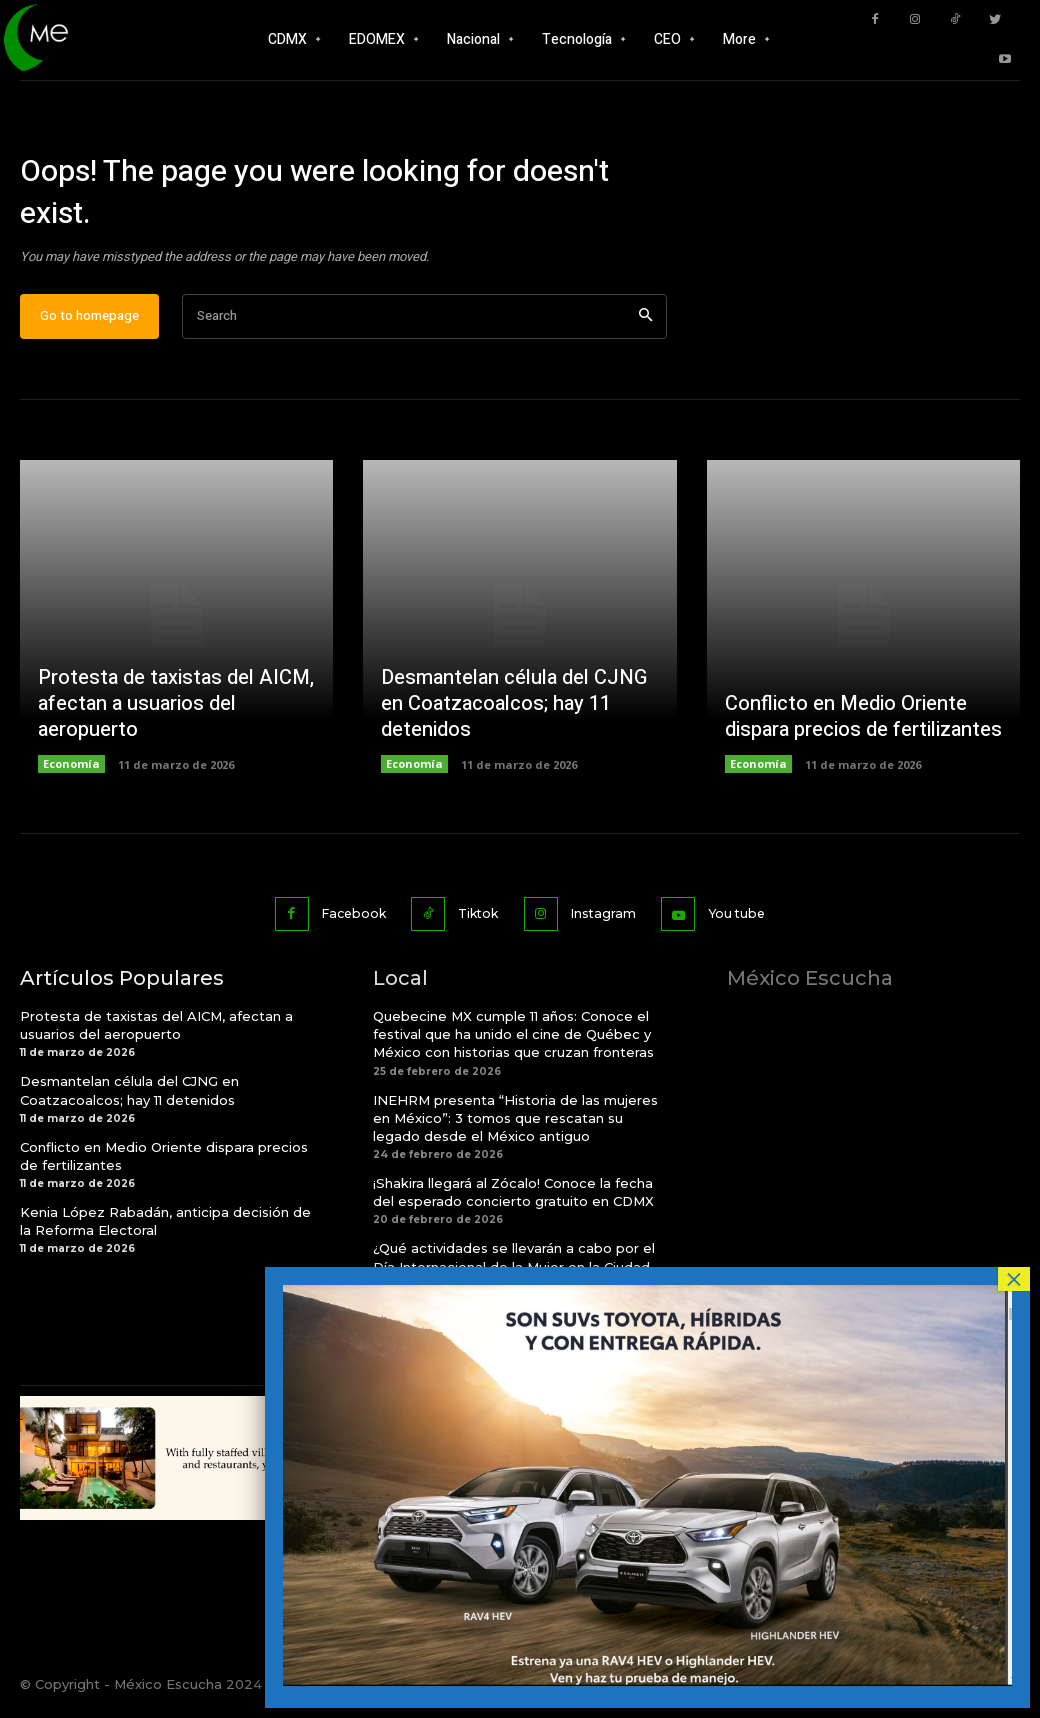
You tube (747, 922)
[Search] (645, 327)
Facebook (342, 922)
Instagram (607, 922)
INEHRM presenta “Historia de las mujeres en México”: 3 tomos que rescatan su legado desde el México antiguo (515, 1125)
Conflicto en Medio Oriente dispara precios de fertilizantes (863, 726)
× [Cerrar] (1014, 1279)
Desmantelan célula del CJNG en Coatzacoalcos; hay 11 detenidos (514, 713)
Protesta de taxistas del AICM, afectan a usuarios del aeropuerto (176, 713)
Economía (71, 774)
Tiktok (476, 922)
